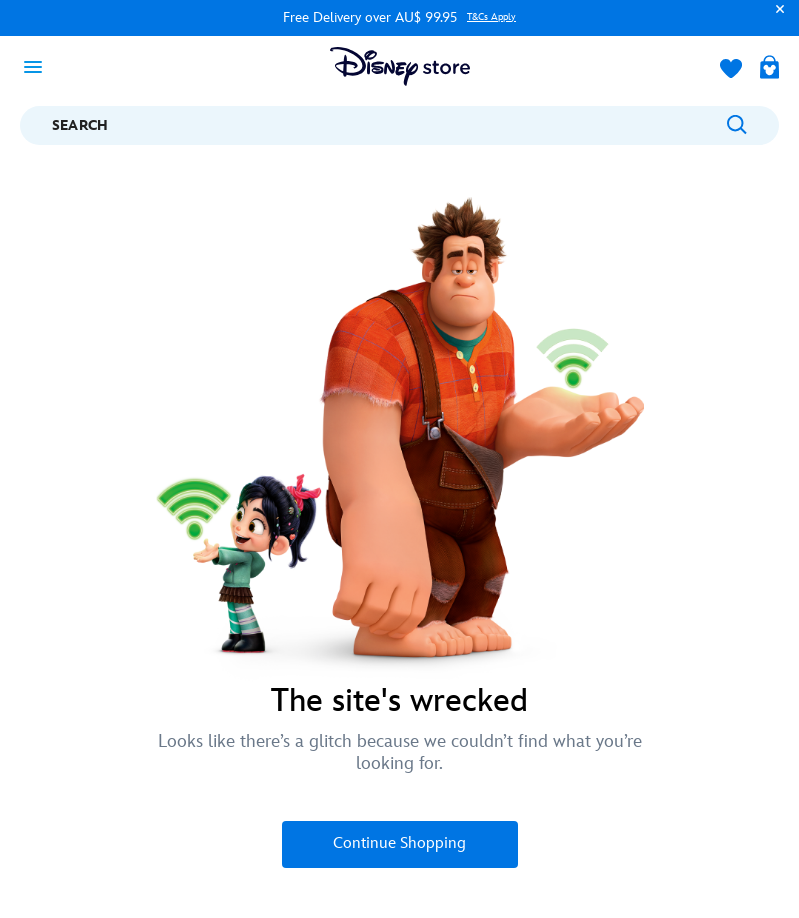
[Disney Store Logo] (400, 66)
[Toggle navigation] (39, 66)
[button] (775, 18)
